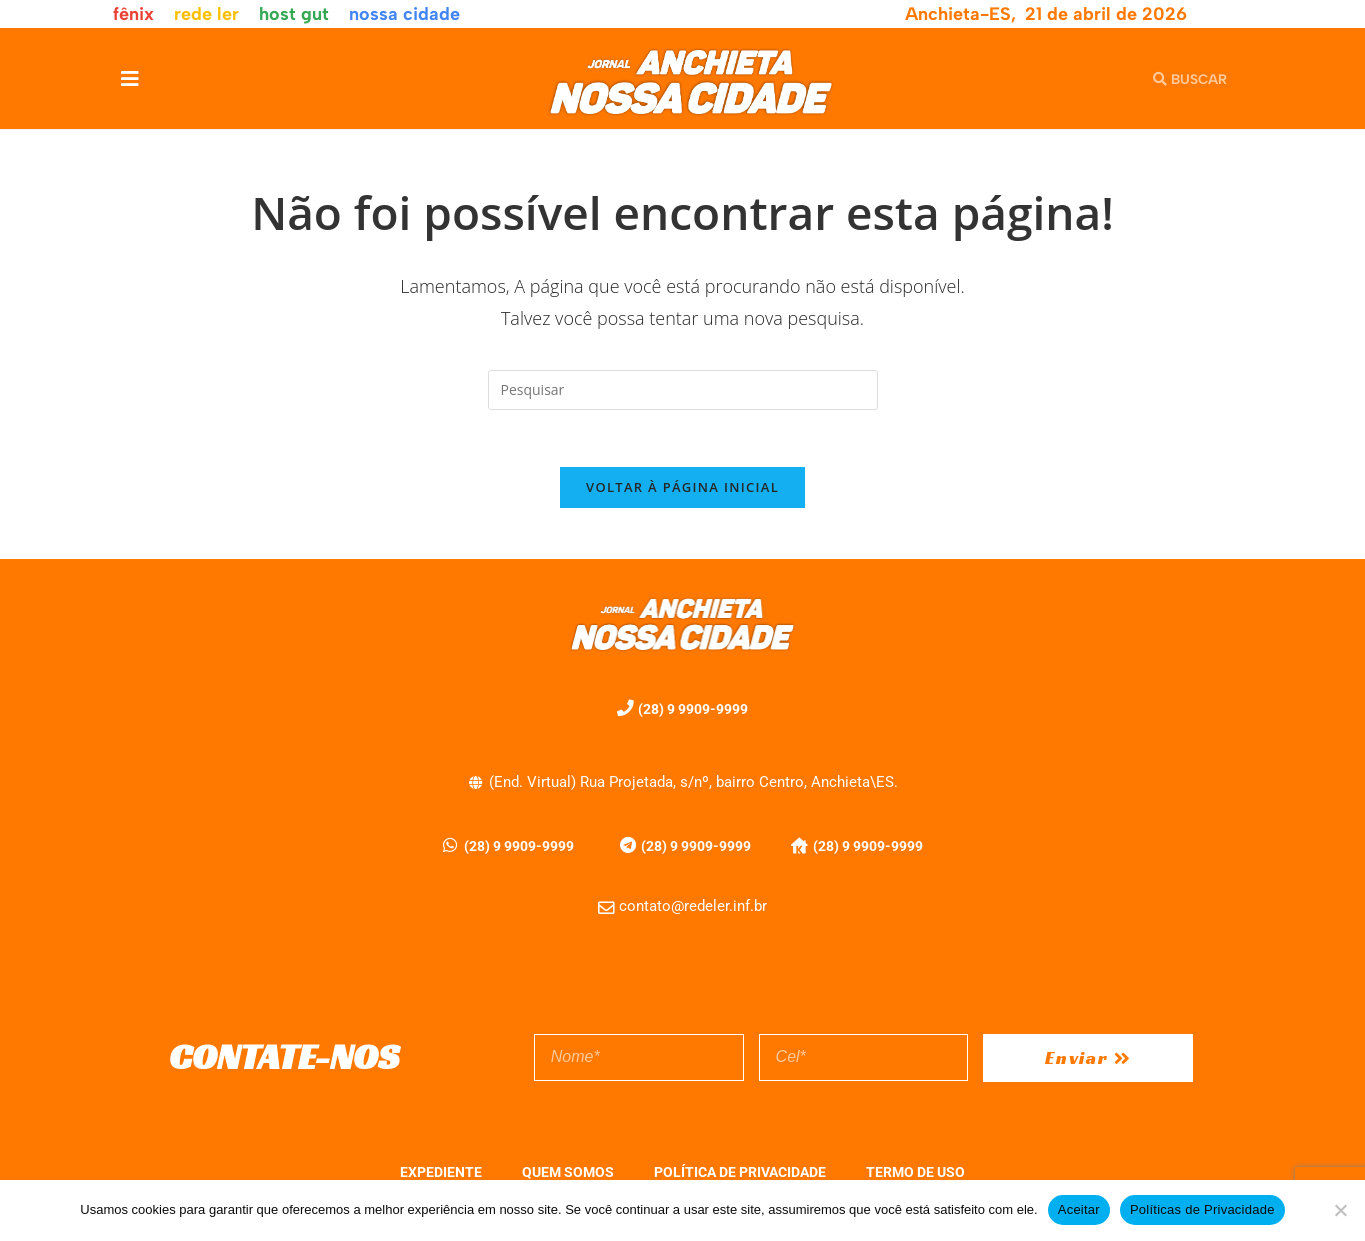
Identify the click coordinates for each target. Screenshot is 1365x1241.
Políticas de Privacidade (1202, 1209)
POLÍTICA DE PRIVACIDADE (740, 1175)
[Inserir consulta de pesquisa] (683, 390)
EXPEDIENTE (441, 1175)
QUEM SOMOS (568, 1175)
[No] (1340, 1210)
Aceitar (1079, 1209)
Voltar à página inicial (682, 491)
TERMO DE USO (915, 1175)
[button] (130, 78)
